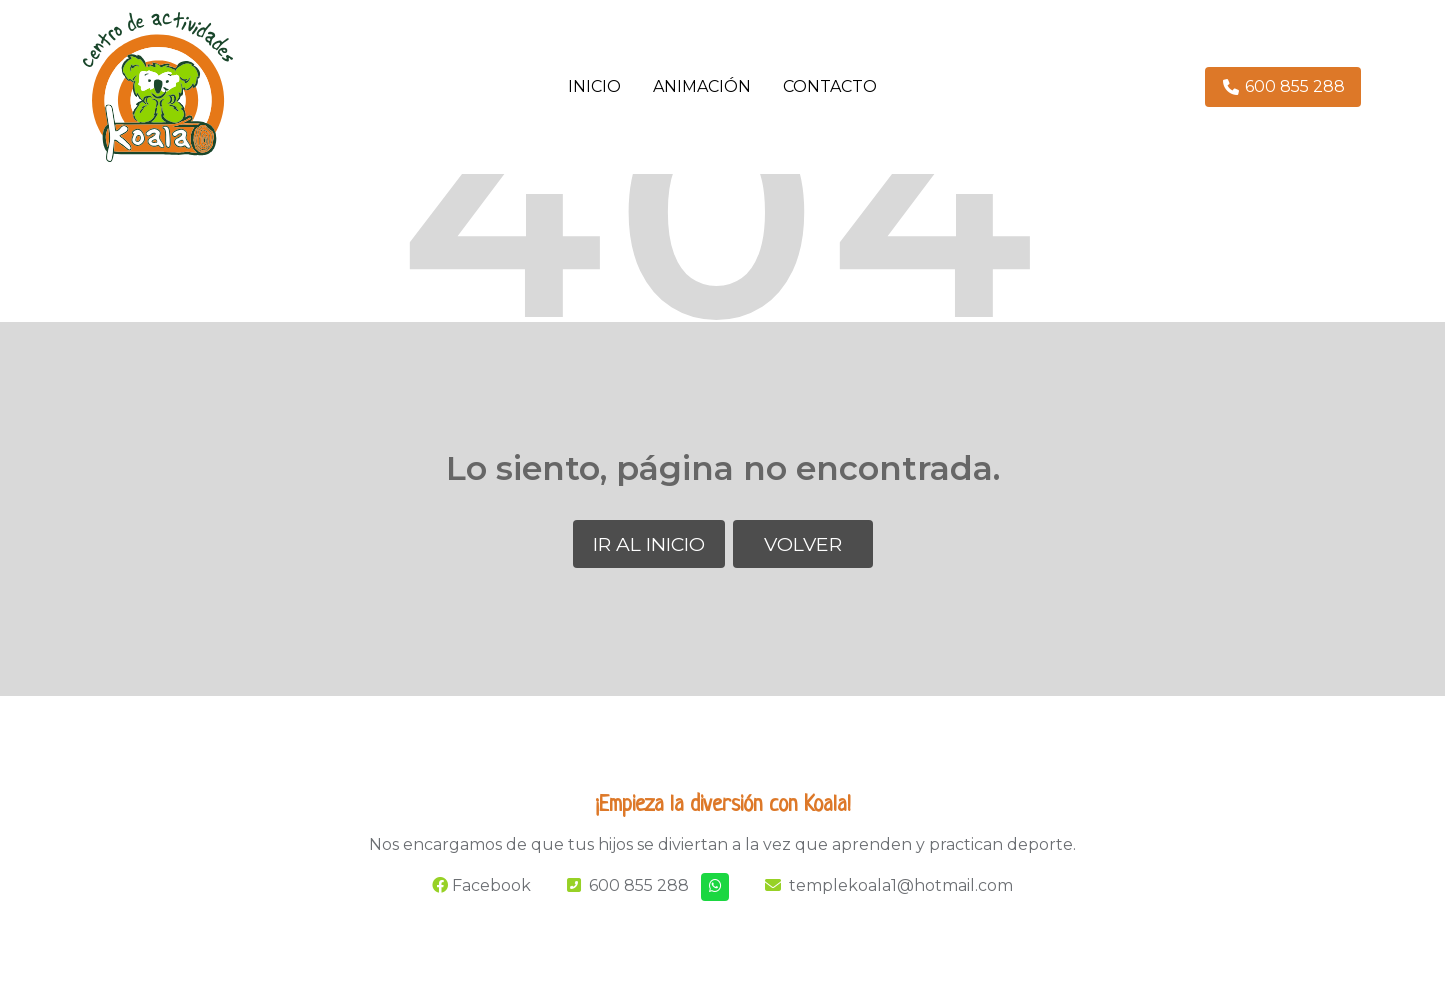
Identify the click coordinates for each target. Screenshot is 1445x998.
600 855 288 (639, 885)
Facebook (481, 885)
